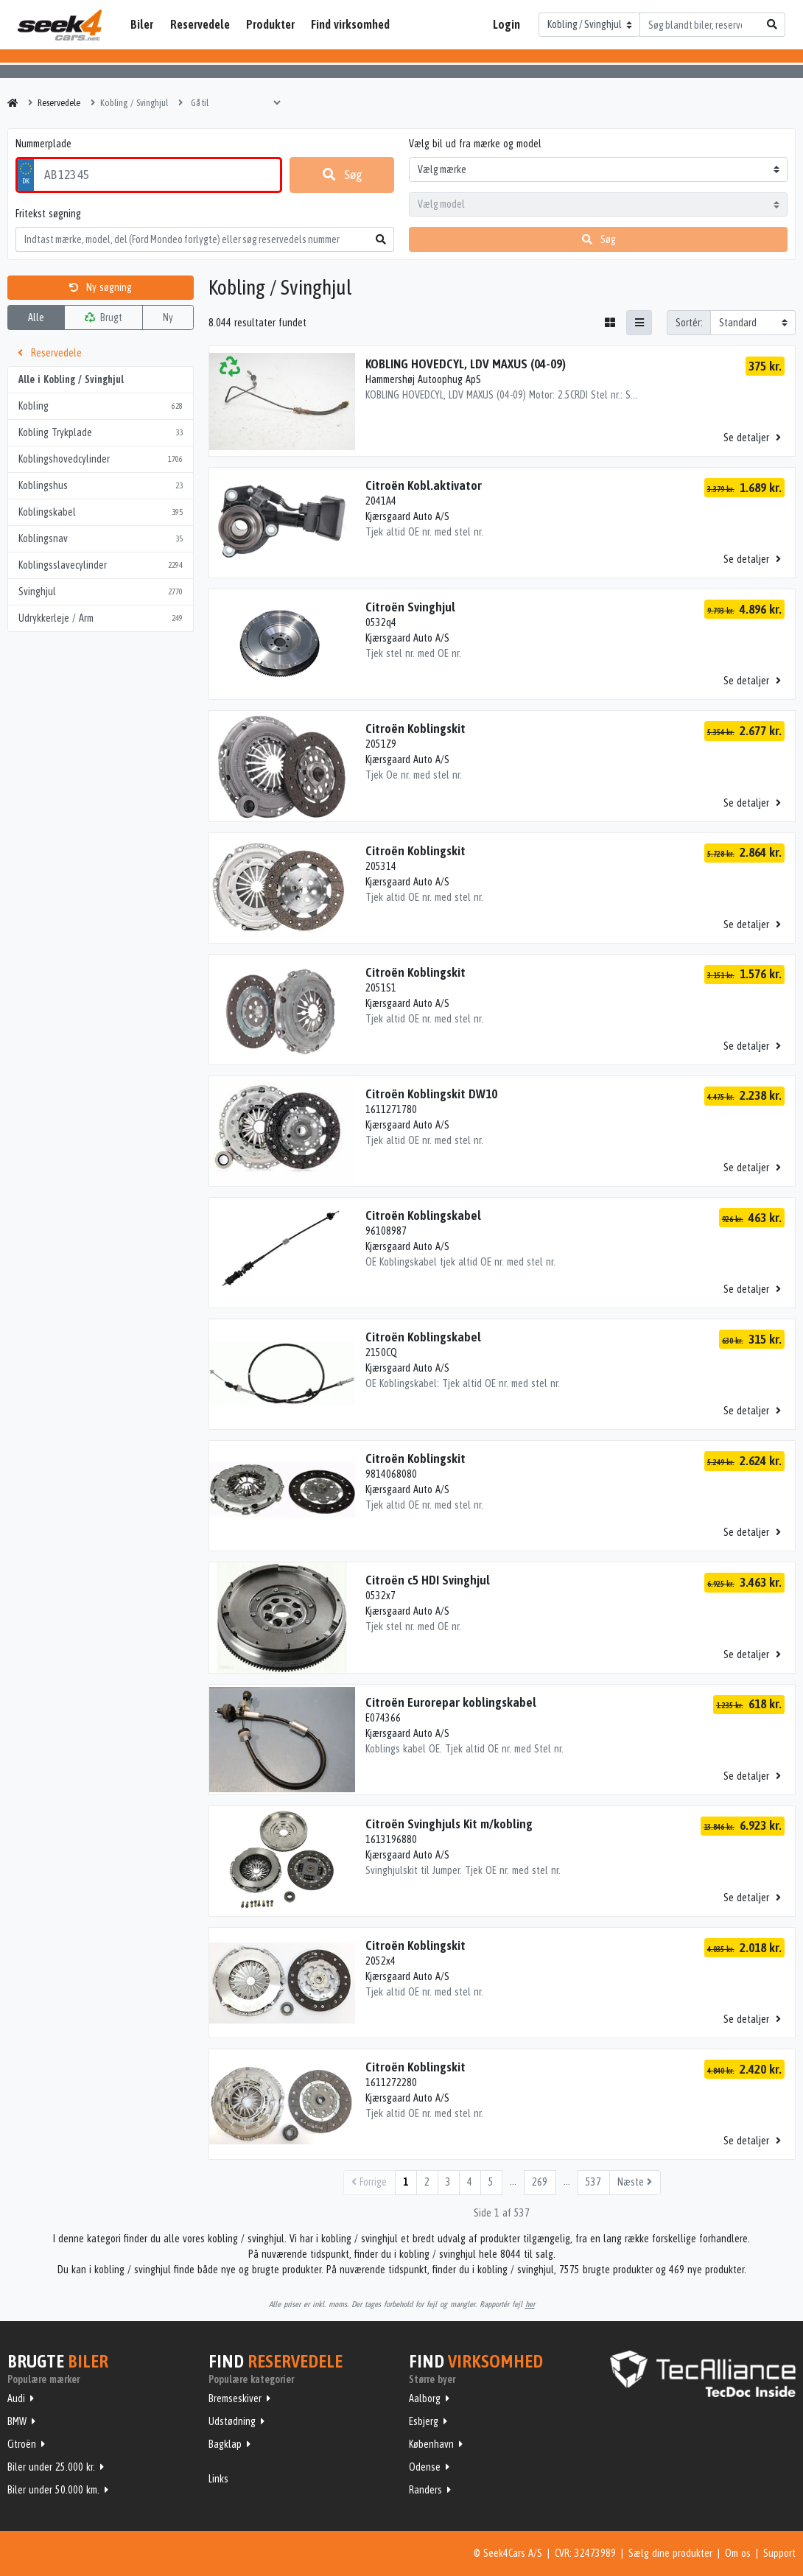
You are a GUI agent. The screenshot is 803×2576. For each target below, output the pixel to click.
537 (593, 2182)
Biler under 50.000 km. (53, 2490)
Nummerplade (43, 144)
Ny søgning (100, 287)
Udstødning (232, 2421)
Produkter (270, 24)
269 (539, 2182)
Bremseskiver (235, 2398)
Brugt (104, 317)
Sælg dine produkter (670, 2553)
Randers (425, 2490)
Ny (168, 317)
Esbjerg (423, 2421)
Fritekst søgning (48, 214)
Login (506, 24)
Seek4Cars (60, 25)
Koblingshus (100, 486)
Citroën (21, 2444)
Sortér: (689, 323)
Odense (425, 2467)
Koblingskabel (100, 512)
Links (218, 2479)
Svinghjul (100, 592)
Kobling (100, 406)
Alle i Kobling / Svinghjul (71, 379)
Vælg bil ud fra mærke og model (475, 144)
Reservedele (200, 24)
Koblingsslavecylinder (100, 565)
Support (779, 2553)
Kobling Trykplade (100, 433)
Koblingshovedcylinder (100, 459)
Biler (141, 24)
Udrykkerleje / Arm (100, 618)
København (431, 2444)
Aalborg (425, 2398)
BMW (17, 2421)
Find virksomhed (350, 24)
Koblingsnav (100, 539)
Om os (738, 2553)
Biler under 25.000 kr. (51, 2467)
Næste (634, 2182)
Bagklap (225, 2444)
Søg (341, 174)
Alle (36, 317)
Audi (16, 2398)
